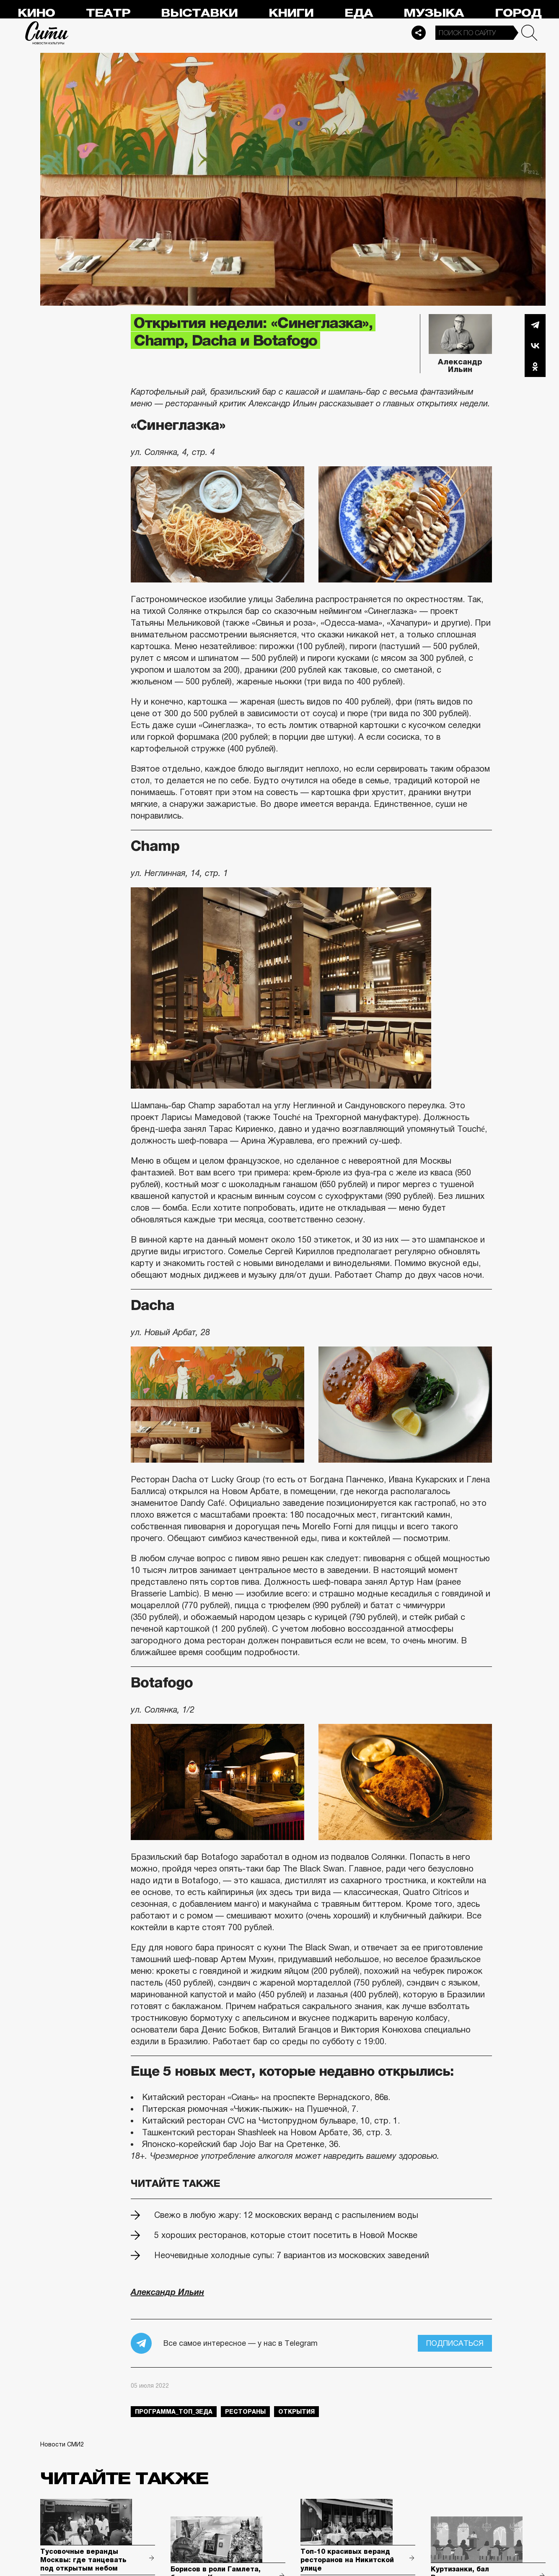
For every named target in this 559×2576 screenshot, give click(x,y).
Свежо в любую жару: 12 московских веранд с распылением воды (286, 2215)
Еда (358, 13)
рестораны (245, 2411)
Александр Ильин (460, 360)
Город (518, 13)
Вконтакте (535, 345)
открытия (296, 2411)
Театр (108, 13)
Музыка (434, 13)
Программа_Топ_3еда (173, 2411)
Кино (36, 13)
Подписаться (455, 2343)
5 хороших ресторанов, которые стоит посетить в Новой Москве (285, 2235)
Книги (291, 13)
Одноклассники (535, 366)
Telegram (535, 324)
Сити (47, 32)
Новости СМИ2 (62, 2444)
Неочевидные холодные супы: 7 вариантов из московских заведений (291, 2255)
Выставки (199, 13)
